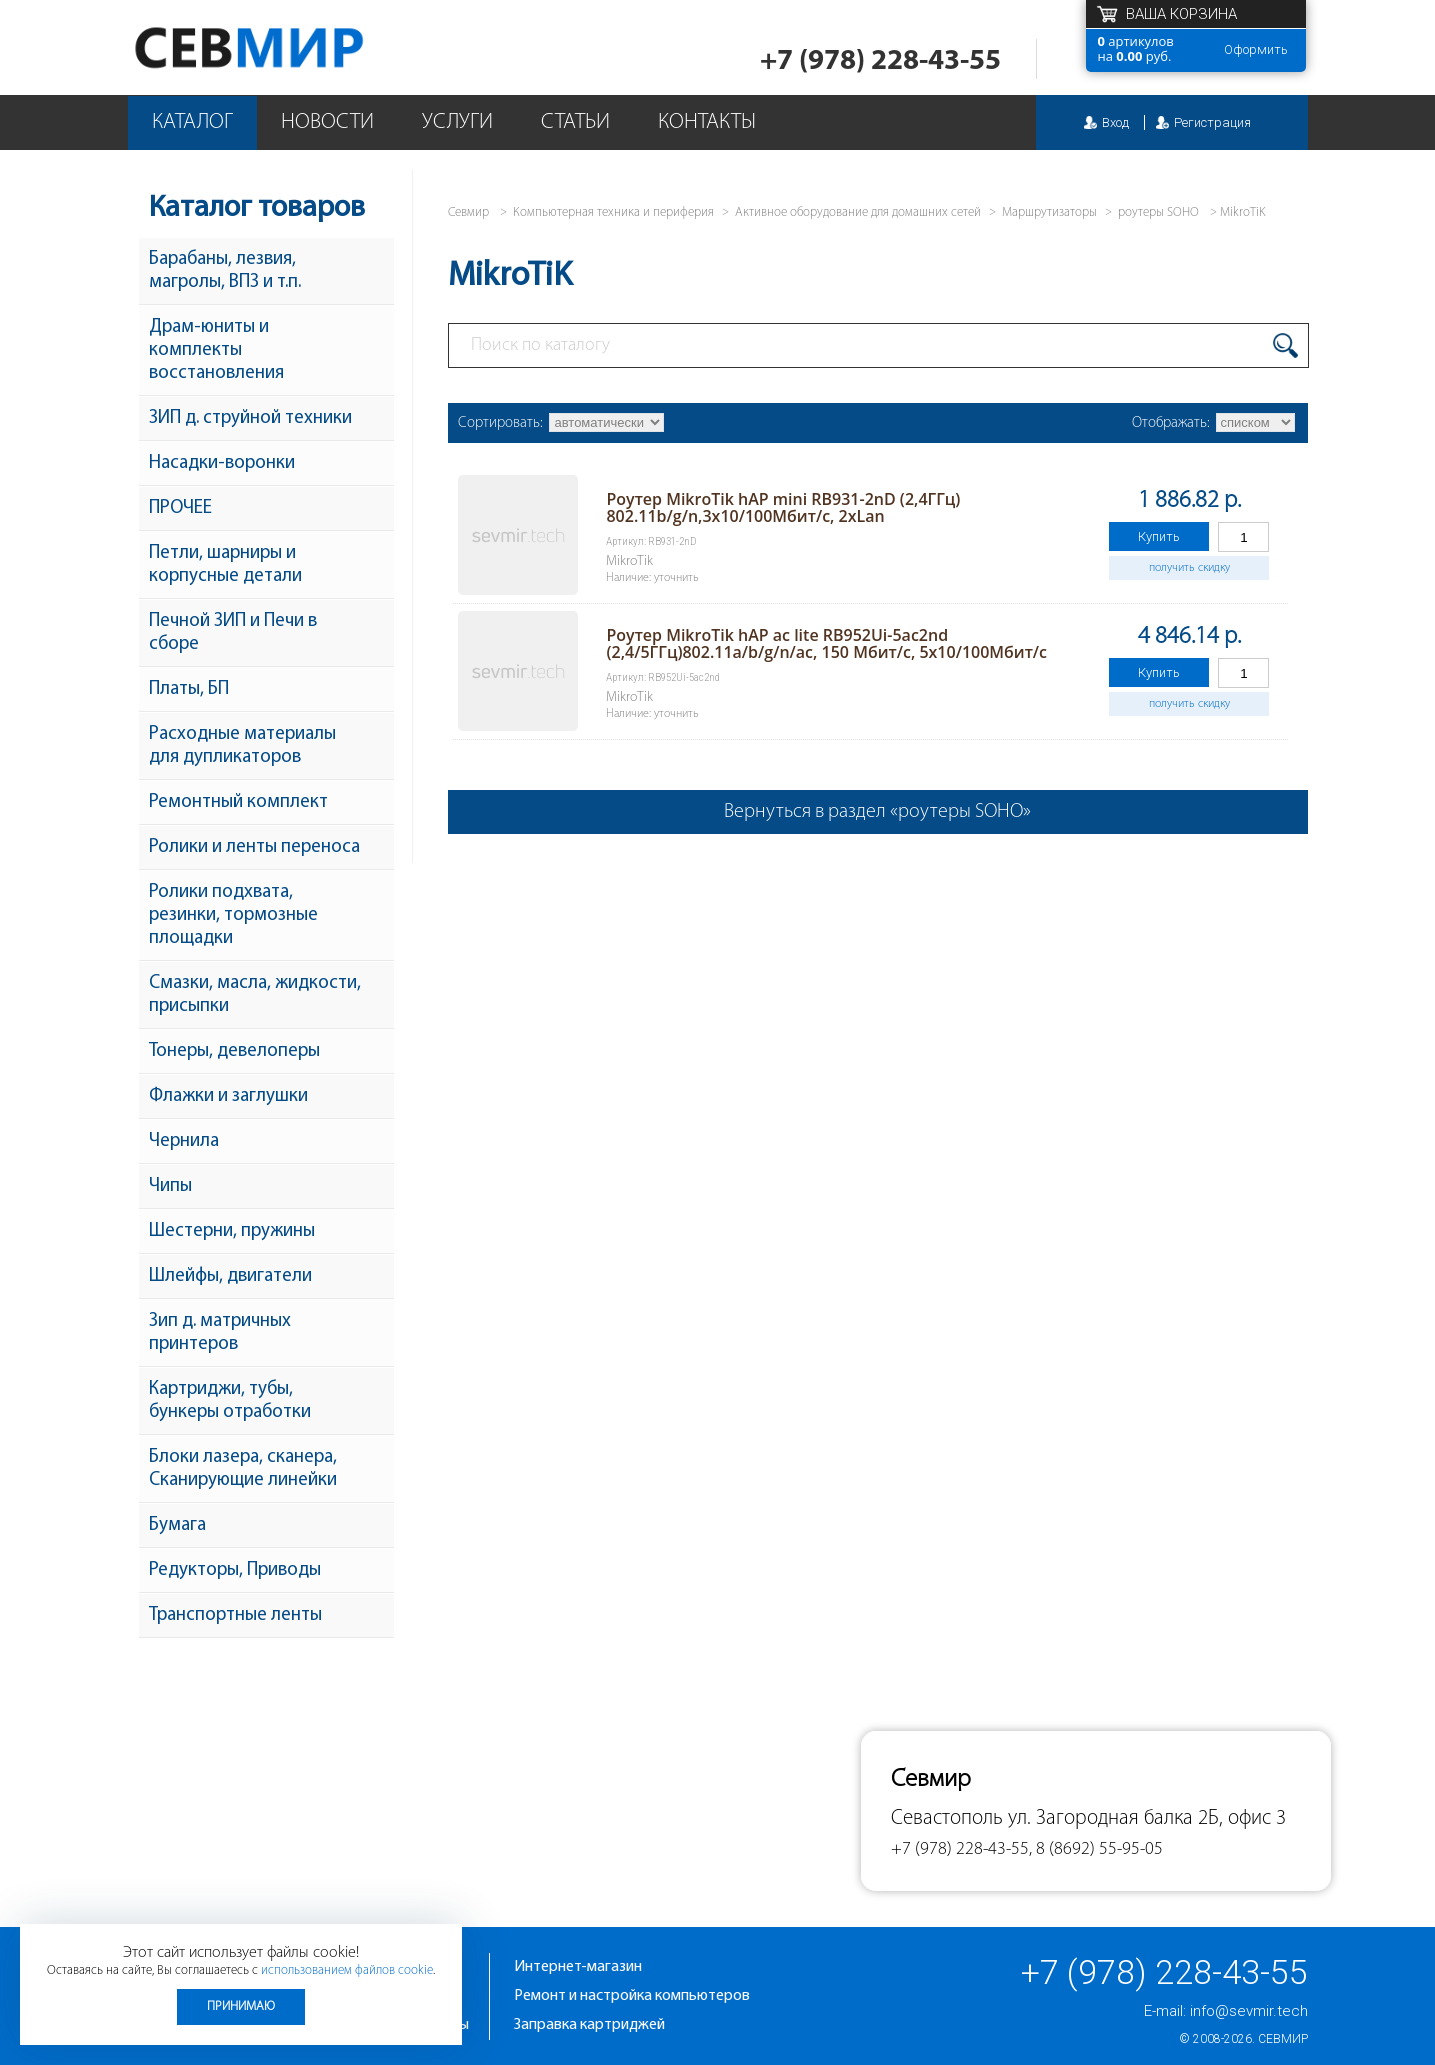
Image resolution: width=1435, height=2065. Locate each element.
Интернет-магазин (578, 1967)
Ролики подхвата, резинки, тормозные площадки (233, 915)
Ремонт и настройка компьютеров (632, 1996)
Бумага (177, 1525)
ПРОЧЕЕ (180, 508)
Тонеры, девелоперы (234, 1051)
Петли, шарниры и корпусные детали (225, 565)
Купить (1159, 536)
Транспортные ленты (235, 1615)
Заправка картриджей (589, 2025)
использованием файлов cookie (347, 1970)
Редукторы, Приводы (235, 1570)
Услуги (457, 122)
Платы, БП (189, 689)
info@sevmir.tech (1249, 2011)
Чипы (170, 1186)
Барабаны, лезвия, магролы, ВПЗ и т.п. (225, 271)
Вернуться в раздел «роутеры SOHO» (877, 812)
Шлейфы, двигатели (230, 1276)
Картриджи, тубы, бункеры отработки (230, 1401)
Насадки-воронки (222, 463)
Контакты (707, 122)
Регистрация (1212, 122)
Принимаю (241, 2006)
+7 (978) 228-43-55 (880, 61)
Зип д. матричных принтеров (220, 1333)
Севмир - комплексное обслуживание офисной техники (289, 47)
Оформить (1256, 49)
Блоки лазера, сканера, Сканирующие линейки (243, 1469)
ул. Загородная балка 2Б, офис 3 (1147, 1818)
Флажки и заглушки (228, 1096)
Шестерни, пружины (232, 1231)
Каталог (192, 122)
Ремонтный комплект (238, 802)
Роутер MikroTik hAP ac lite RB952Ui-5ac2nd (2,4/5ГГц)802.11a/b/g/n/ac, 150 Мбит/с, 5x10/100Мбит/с (826, 643)
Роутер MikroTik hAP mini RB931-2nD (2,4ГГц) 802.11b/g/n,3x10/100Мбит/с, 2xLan (783, 507)
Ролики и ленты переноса (254, 847)
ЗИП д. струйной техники (250, 418)
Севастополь (947, 1818)
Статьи (575, 122)
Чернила (184, 1141)
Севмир (1283, 2039)
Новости (327, 122)
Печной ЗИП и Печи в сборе (233, 633)
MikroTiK (1242, 212)
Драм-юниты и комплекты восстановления (216, 350)
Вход (1115, 122)
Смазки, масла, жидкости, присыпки (255, 995)
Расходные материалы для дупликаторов (242, 746)
